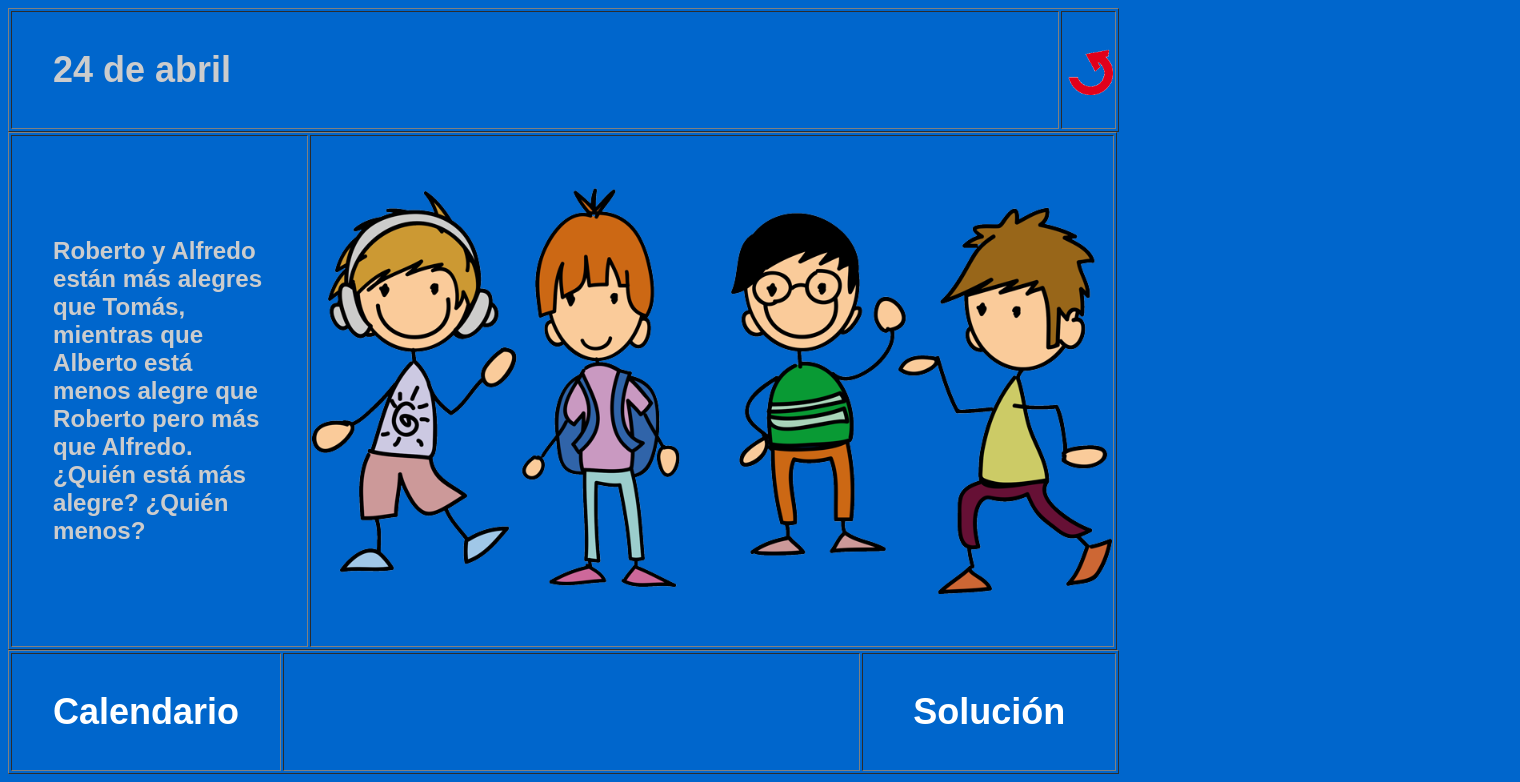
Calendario (146, 711)
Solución (989, 711)
